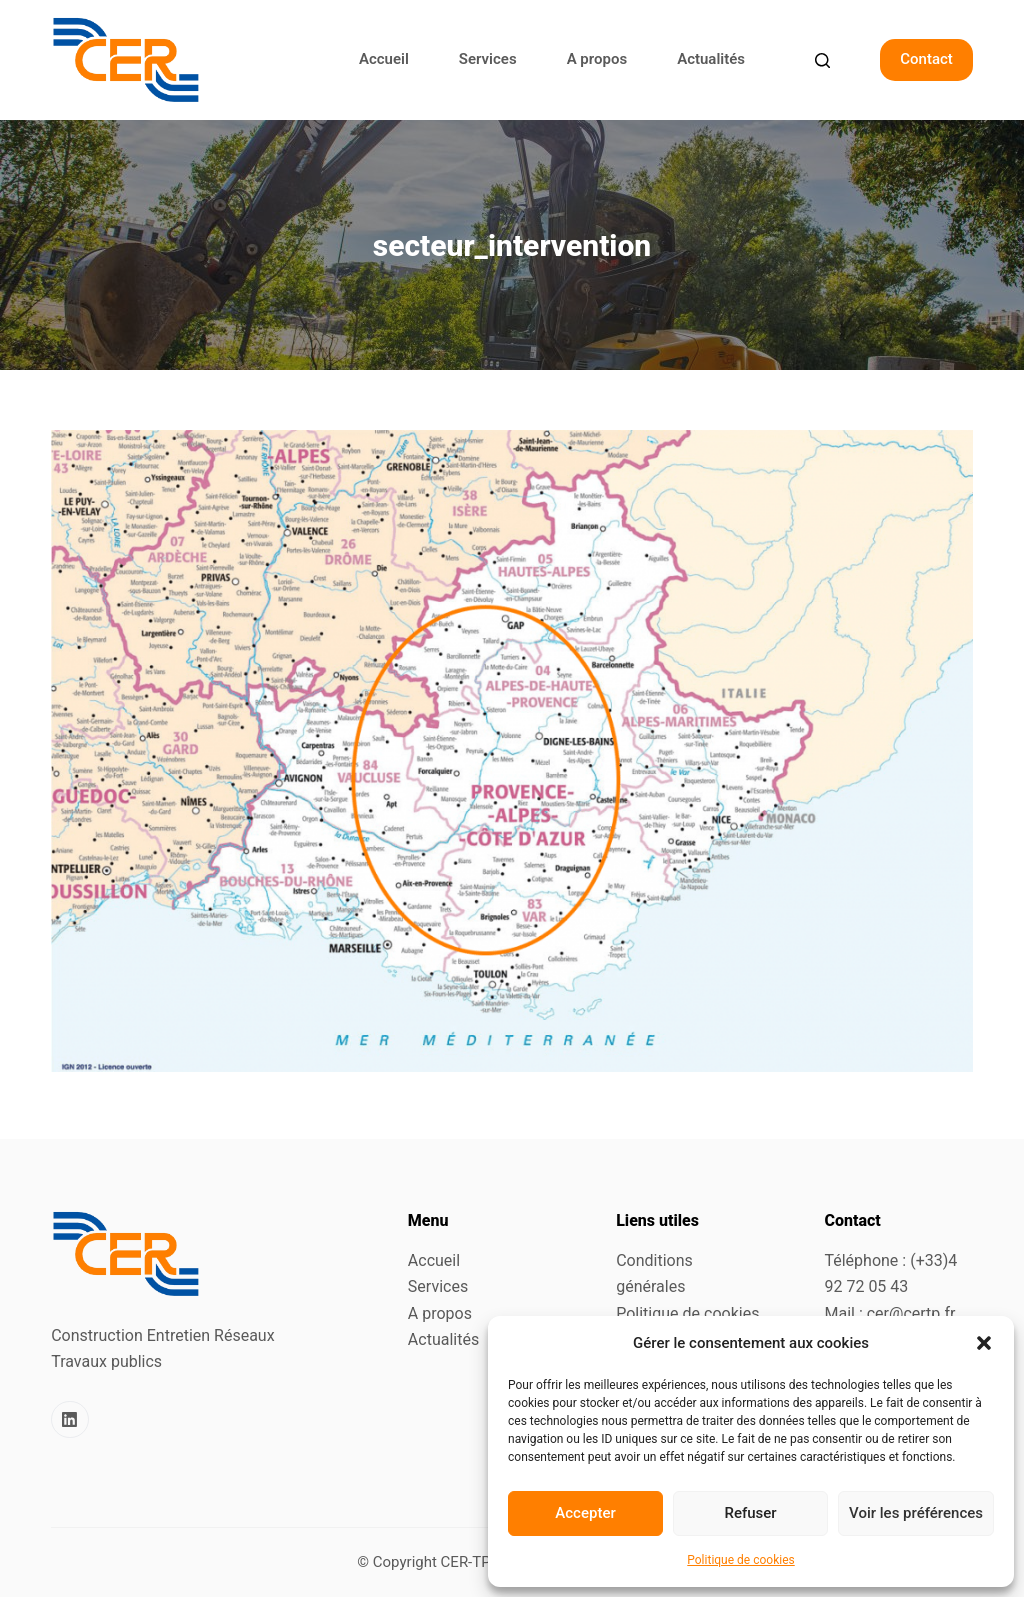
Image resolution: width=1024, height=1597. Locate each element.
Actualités (711, 59)
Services (488, 59)
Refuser (750, 1513)
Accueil (384, 59)
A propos (597, 59)
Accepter (585, 1513)
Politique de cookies (740, 1560)
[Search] (822, 60)
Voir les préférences (916, 1513)
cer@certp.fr (911, 1313)
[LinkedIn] (70, 1420)
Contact (926, 59)
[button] (984, 1343)
